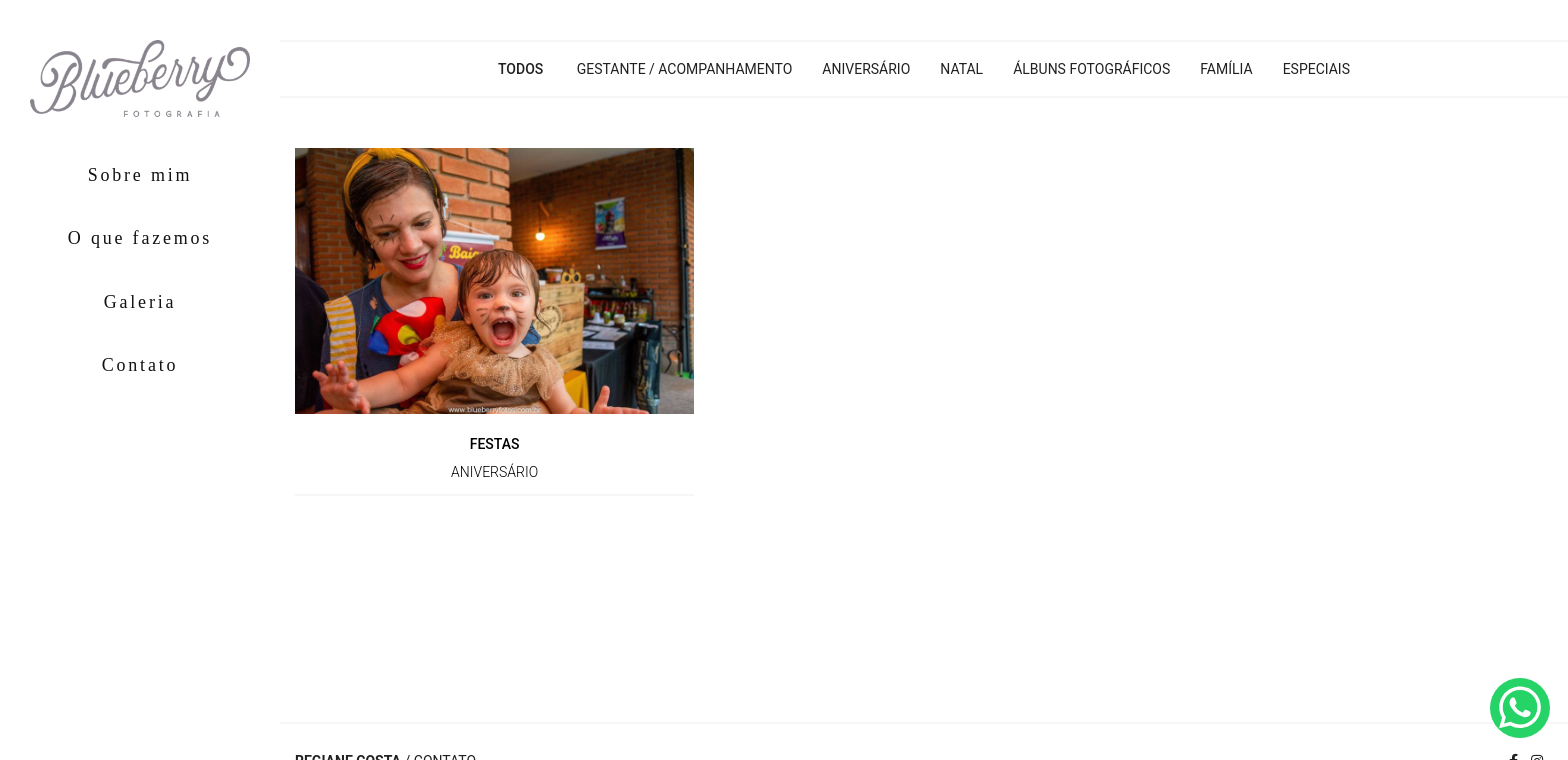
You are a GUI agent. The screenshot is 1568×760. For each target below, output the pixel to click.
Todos (520, 69)
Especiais (1316, 69)
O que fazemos (140, 238)
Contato (140, 365)
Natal (961, 69)
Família (1226, 69)
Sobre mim (140, 175)
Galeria (140, 302)
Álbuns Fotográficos (1091, 69)
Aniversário (866, 69)
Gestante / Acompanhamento (685, 69)
